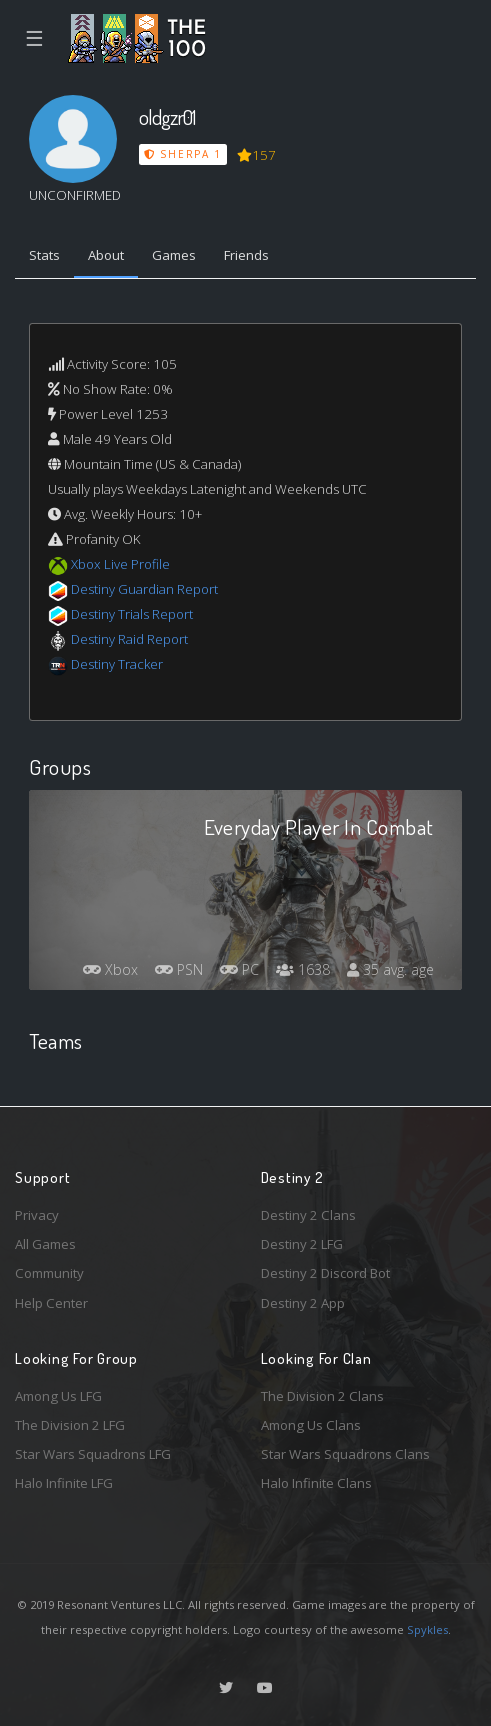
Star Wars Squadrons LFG (93, 1454)
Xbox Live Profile (120, 564)
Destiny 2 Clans (308, 1215)
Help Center (51, 1303)
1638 (303, 969)
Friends (246, 255)
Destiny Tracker (117, 664)
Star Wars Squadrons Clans (345, 1454)
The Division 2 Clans (322, 1396)
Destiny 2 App (303, 1303)
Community (49, 1273)
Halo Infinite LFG (64, 1483)
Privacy (37, 1215)
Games (174, 255)
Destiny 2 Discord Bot (325, 1273)
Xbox (110, 969)
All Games (45, 1244)
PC (239, 969)
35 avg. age (390, 969)
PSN (179, 969)
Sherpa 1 (183, 154)
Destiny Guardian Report (144, 589)
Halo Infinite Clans (316, 1483)
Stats (44, 255)
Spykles (427, 1629)
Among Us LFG (58, 1396)
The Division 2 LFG (70, 1425)
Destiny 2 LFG (302, 1244)
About (106, 255)
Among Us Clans (311, 1425)
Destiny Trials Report (132, 614)
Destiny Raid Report (129, 639)
